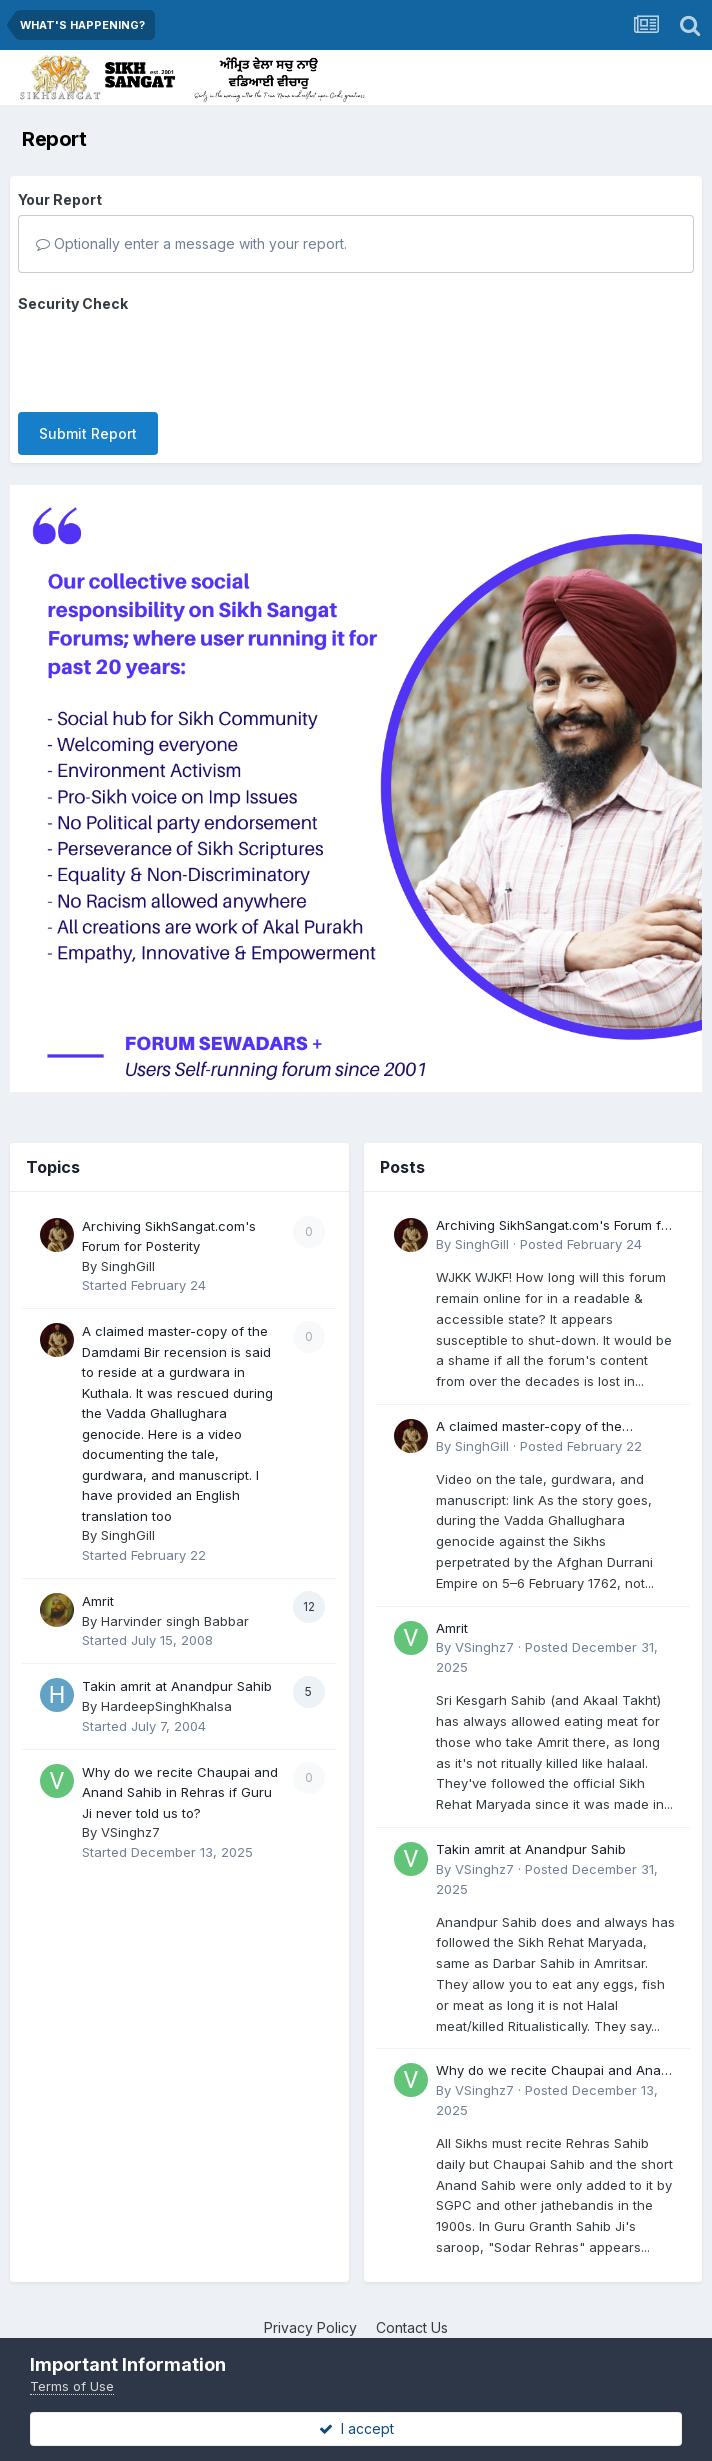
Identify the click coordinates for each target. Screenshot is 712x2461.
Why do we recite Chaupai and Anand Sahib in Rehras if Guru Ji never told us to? (180, 1774)
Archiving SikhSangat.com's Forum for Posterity (555, 1208)
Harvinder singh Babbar (175, 1603)
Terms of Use (72, 2386)
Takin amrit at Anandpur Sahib (177, 1668)
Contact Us (412, 2309)
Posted (581, 1227)
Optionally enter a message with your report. (191, 243)
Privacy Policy (310, 2309)
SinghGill (128, 1248)
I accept (356, 2428)
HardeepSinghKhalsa (166, 1688)
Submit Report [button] (88, 355)
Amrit (98, 1583)
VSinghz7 (130, 1814)
